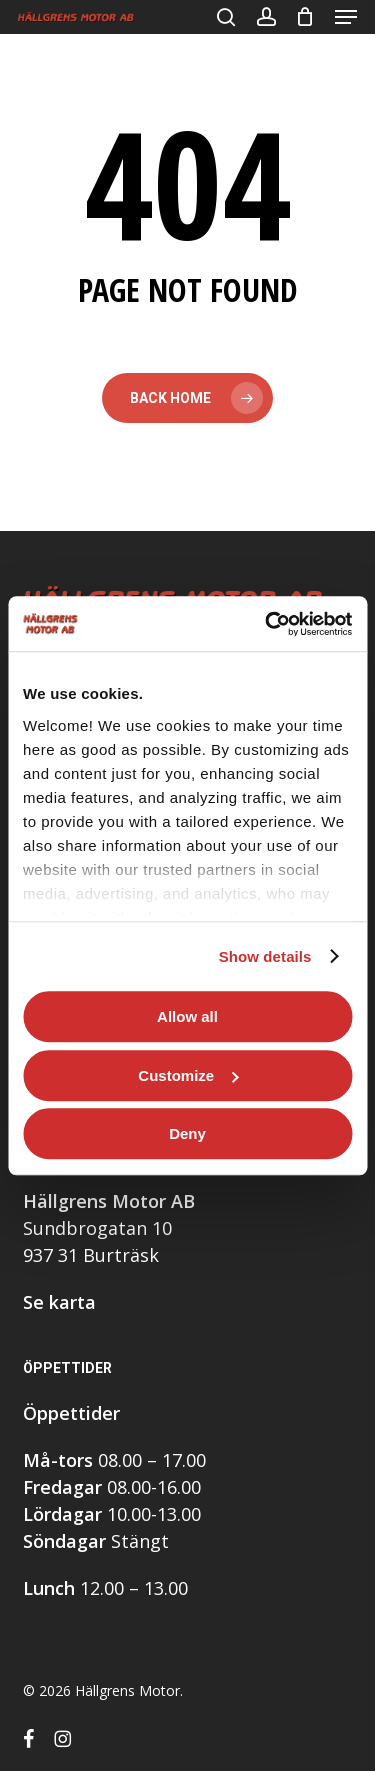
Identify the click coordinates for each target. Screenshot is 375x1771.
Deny (187, 1133)
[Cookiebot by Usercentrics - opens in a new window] (267, 624)
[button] (346, 17)
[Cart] (305, 17)
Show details (265, 956)
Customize (188, 1075)
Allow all (187, 1016)
